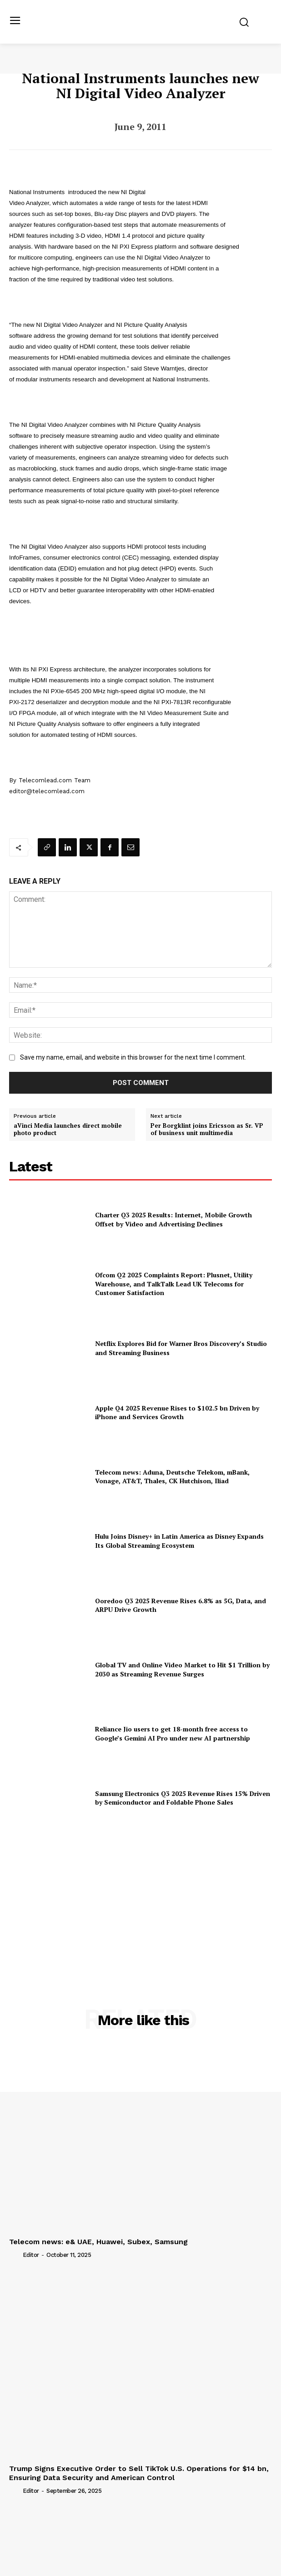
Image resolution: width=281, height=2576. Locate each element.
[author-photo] (15, 2255)
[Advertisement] (140, 1897)
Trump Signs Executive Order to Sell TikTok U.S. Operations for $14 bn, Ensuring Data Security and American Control (139, 2472)
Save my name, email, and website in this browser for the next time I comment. (133, 1057)
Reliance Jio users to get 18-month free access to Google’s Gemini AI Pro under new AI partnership (172, 1733)
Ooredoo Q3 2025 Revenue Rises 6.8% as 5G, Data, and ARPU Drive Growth (180, 1605)
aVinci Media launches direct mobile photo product (68, 1129)
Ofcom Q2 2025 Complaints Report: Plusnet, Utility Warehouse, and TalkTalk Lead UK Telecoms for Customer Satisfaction (173, 1283)
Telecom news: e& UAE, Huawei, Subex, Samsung (98, 2241)
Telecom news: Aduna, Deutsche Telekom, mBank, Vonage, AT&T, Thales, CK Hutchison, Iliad (172, 1477)
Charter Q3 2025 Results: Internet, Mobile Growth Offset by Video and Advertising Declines (173, 1219)
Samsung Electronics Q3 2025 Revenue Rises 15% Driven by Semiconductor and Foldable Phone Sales (182, 1798)
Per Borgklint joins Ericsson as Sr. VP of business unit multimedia (207, 1129)
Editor (31, 2254)
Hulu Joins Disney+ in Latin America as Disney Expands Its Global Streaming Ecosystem (179, 1541)
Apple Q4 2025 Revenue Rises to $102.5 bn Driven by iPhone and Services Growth (177, 1412)
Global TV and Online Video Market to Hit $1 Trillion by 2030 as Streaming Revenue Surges (182, 1669)
